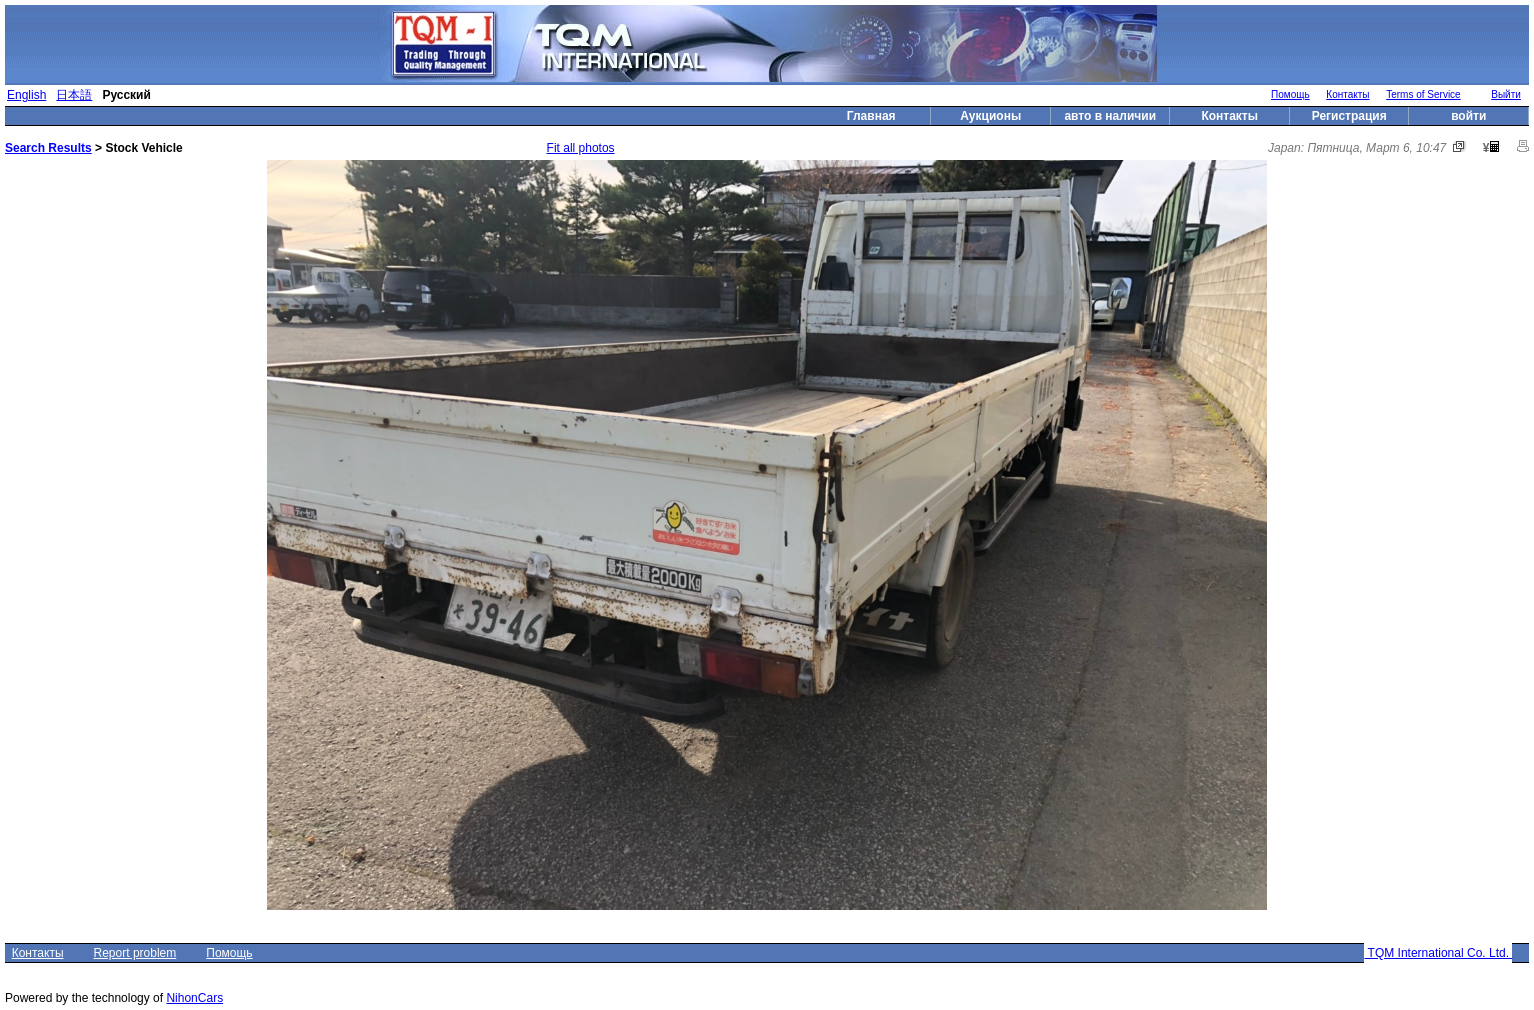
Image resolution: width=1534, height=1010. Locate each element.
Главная (871, 116)
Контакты (1347, 94)
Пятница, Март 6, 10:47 (1376, 148)
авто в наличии (1110, 116)
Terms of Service (1423, 94)
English (26, 95)
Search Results (48, 148)
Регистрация (1349, 116)
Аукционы (990, 116)
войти (1468, 116)
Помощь (1290, 94)
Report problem (135, 953)
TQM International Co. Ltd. (1438, 953)
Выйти (1506, 94)
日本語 (74, 95)
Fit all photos (581, 148)
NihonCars (194, 998)
